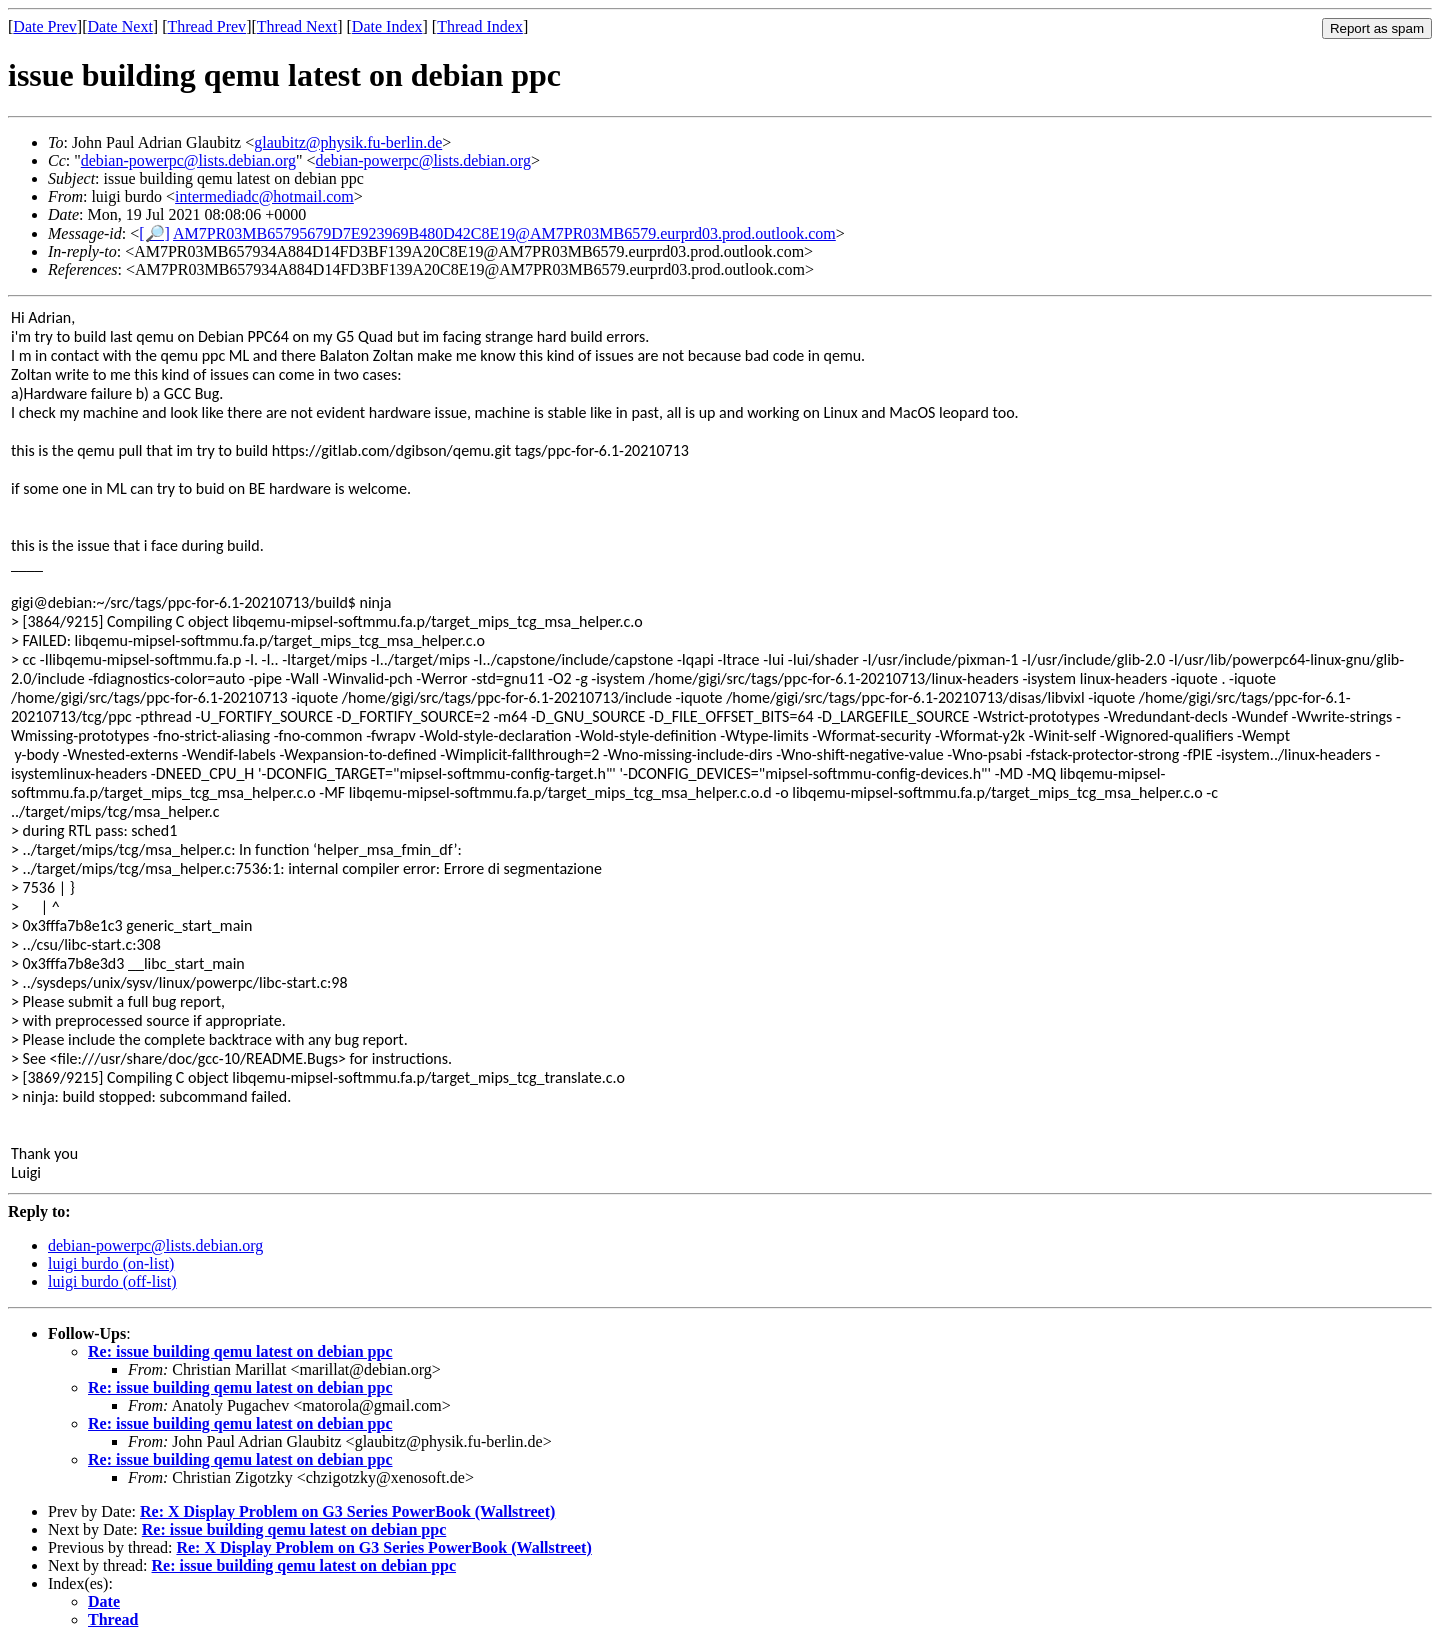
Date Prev (45, 26)
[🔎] (154, 233)
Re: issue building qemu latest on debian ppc (240, 1351)
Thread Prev (206, 26)
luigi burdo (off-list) (112, 1281)
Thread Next (297, 26)
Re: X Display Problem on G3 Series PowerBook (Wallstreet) (347, 1511)
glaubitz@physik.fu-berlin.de (348, 142)
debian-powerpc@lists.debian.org (188, 160)
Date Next (120, 26)
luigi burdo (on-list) (111, 1263)
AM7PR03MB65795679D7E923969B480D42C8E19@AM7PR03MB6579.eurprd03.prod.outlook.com (504, 233)
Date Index (387, 26)
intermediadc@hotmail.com (264, 196)
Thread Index (480, 26)
